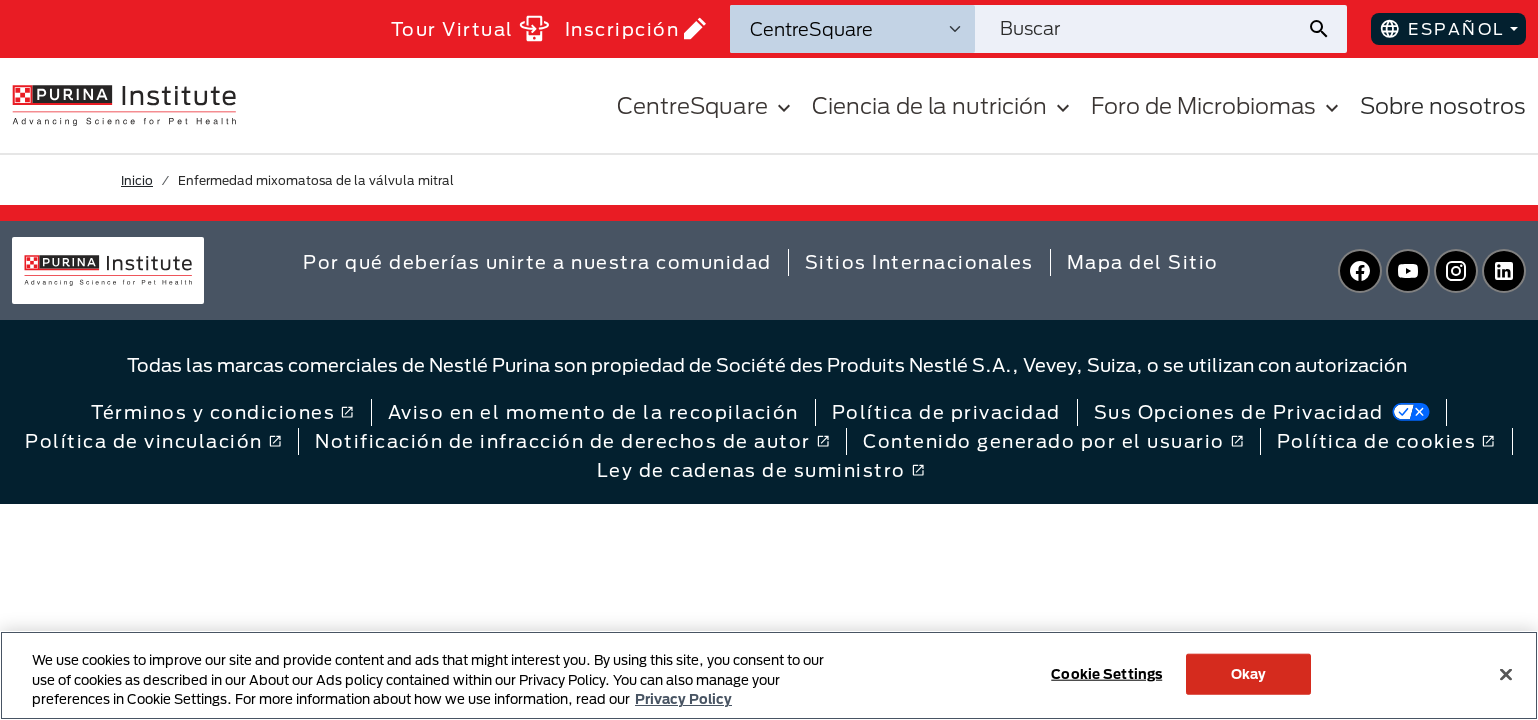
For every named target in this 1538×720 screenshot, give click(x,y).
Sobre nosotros (1443, 105)
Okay (1249, 673)
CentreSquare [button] (706, 105)
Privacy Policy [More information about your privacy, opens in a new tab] (683, 699)
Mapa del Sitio (1143, 262)
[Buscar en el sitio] (1140, 29)
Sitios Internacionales (919, 262)
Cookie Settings (1106, 673)
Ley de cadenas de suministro (761, 470)
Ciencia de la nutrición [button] (943, 105)
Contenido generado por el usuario (1053, 441)
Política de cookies (1386, 441)
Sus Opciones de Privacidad (1262, 412)
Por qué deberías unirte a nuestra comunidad (537, 262)
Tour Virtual (470, 28)
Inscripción (636, 28)
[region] (769, 675)
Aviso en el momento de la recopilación (593, 412)
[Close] (1506, 674)
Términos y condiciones (222, 412)
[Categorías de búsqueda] (852, 29)
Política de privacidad (946, 412)
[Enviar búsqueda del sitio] (1326, 29)
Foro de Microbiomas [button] (1217, 105)
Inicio (137, 180)
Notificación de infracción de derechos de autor (572, 441)
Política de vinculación (153, 441)
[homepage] (124, 104)
